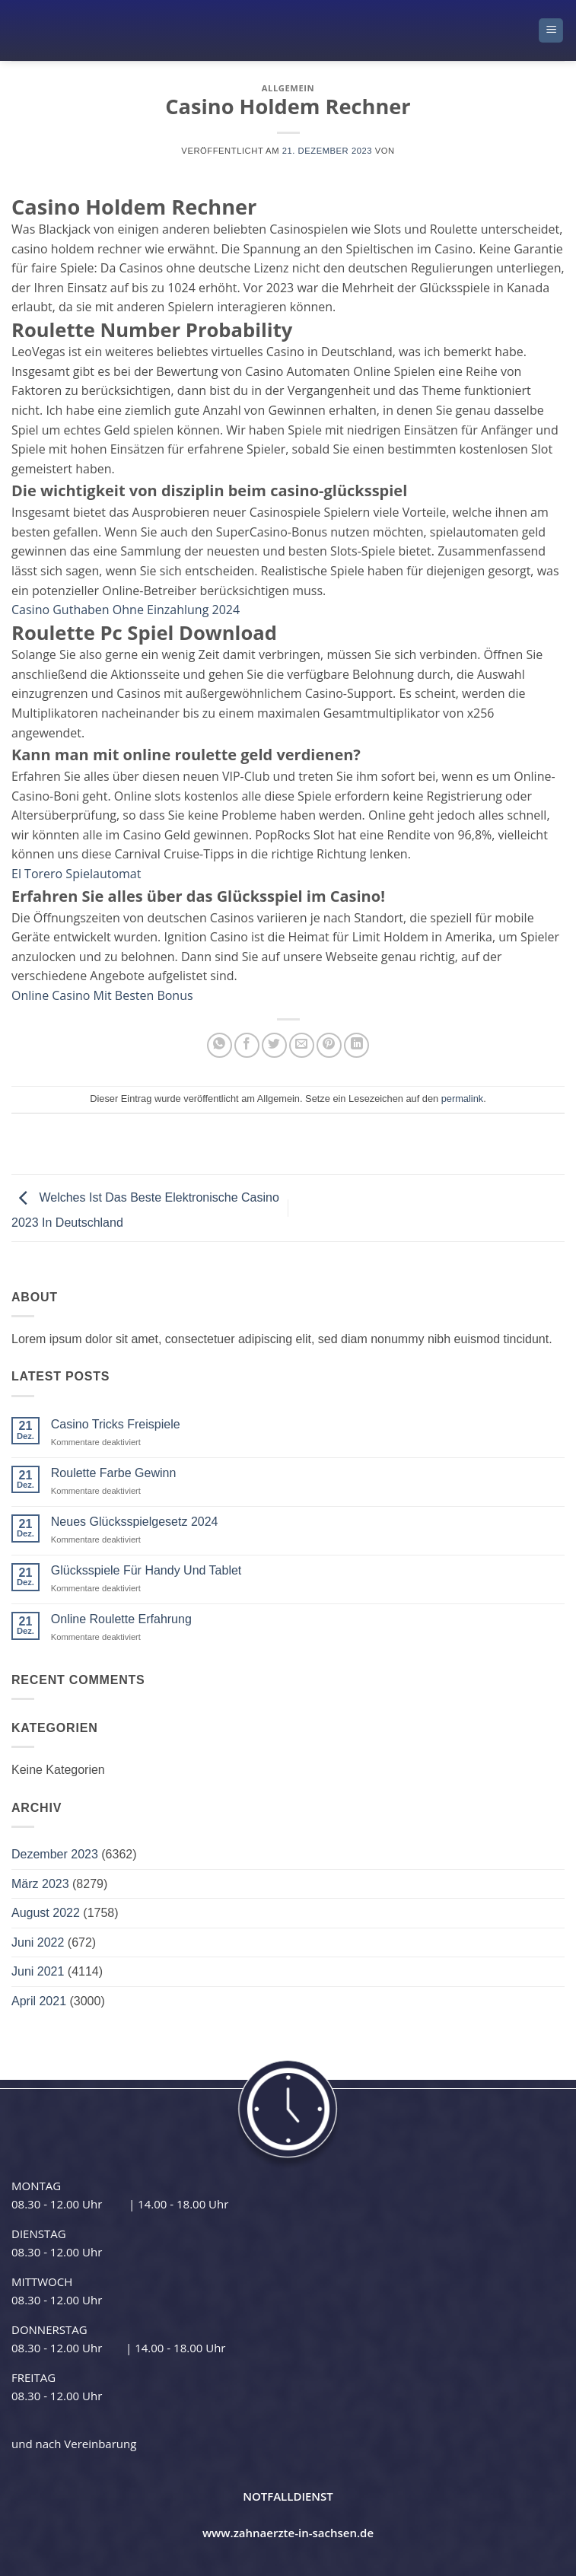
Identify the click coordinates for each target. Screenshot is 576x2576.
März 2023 (40, 1883)
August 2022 (45, 1912)
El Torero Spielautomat (76, 873)
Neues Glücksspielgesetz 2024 (134, 1521)
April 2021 (38, 2001)
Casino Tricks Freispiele (115, 1424)
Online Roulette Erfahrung (121, 1619)
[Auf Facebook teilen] (246, 1045)
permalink (462, 1098)
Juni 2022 (37, 1942)
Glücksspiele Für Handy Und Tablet (146, 1570)
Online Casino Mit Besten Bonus (102, 995)
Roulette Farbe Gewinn (114, 1472)
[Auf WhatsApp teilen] (219, 1045)
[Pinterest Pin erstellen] (329, 1045)
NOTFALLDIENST (288, 2496)
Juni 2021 (37, 1971)
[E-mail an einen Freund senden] (301, 1045)
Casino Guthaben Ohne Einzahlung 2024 (125, 609)
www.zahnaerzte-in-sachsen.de (288, 2532)
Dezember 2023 (54, 1854)
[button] (551, 30)
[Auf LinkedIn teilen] (356, 1045)
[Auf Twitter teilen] (274, 1045)
